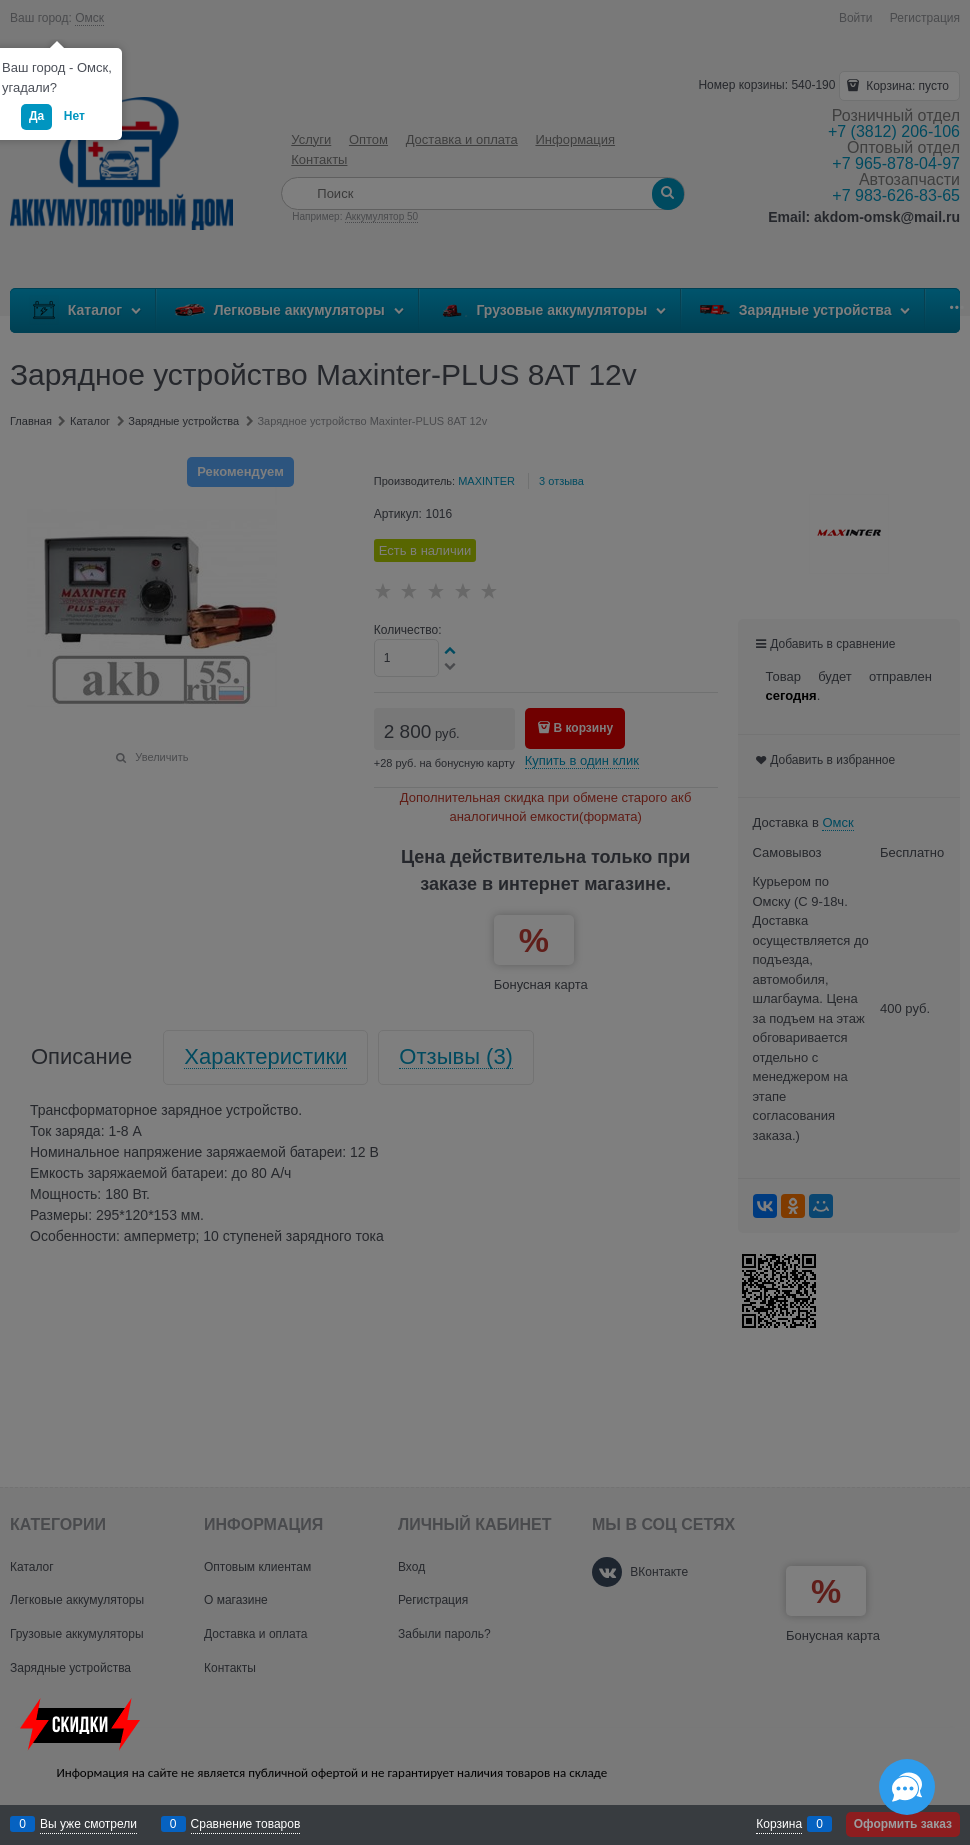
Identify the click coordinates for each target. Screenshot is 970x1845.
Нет (74, 116)
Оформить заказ (903, 1824)
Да (36, 116)
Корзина (779, 1824)
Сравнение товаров (246, 1824)
